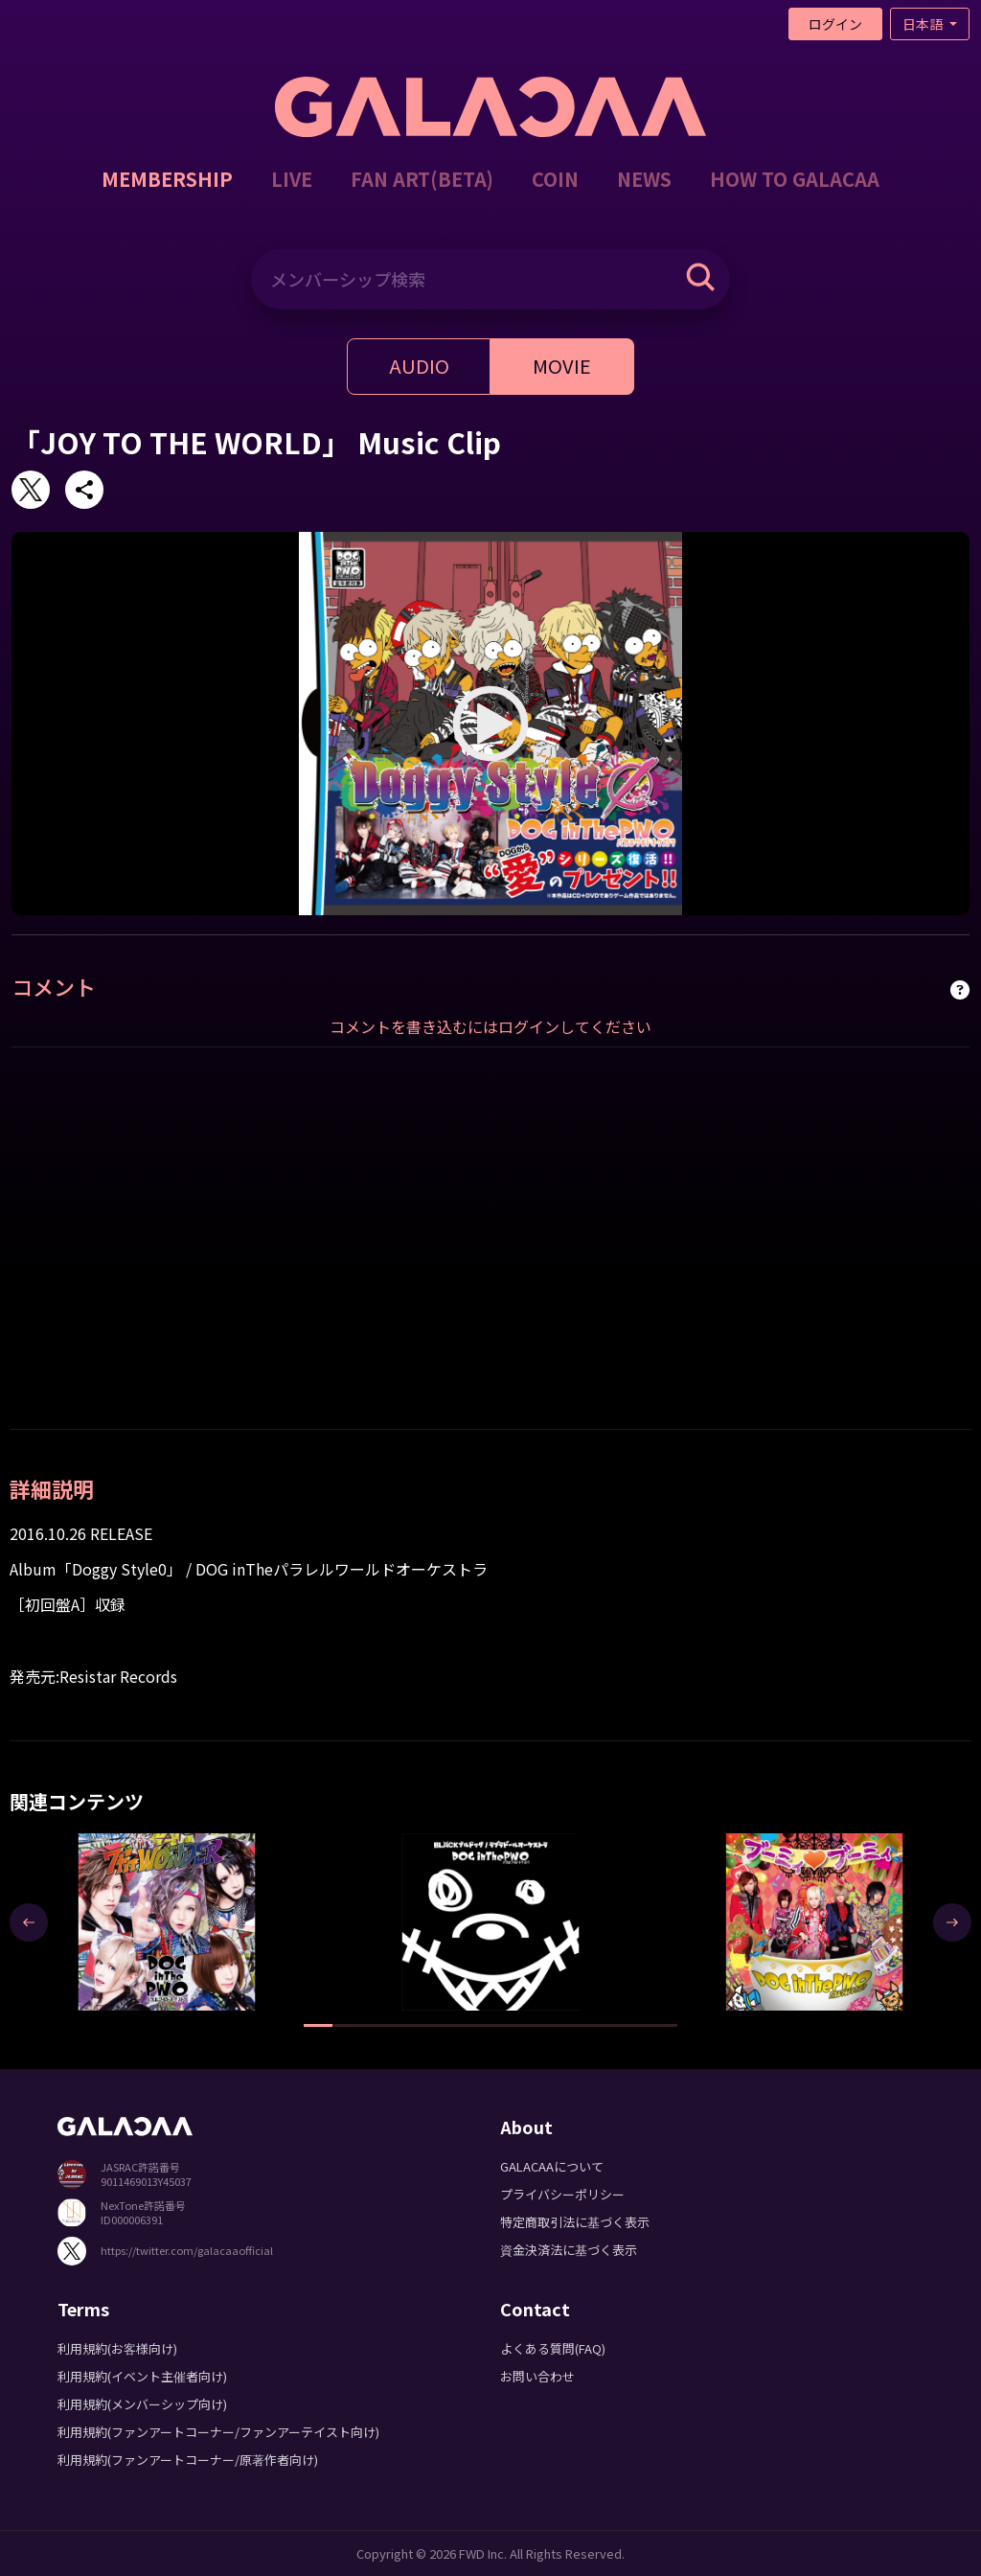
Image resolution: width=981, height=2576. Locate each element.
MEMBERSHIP (167, 179)
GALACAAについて (552, 2166)
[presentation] (29, 1922)
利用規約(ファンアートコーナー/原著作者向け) (187, 2459)
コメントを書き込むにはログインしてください (490, 1026)
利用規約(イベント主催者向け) (142, 2376)
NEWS (644, 179)
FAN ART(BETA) (422, 179)
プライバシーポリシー (562, 2194)
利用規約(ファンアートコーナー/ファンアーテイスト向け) (218, 2432)
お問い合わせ (537, 2376)
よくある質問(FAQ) (552, 2348)
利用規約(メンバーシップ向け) (142, 2404)
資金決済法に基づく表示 (568, 2250)
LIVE (291, 179)
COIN (555, 179)
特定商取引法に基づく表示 (575, 2222)
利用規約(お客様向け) (117, 2348)
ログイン (835, 24)
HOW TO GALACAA (794, 179)
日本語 (924, 24)
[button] (318, 2025)
